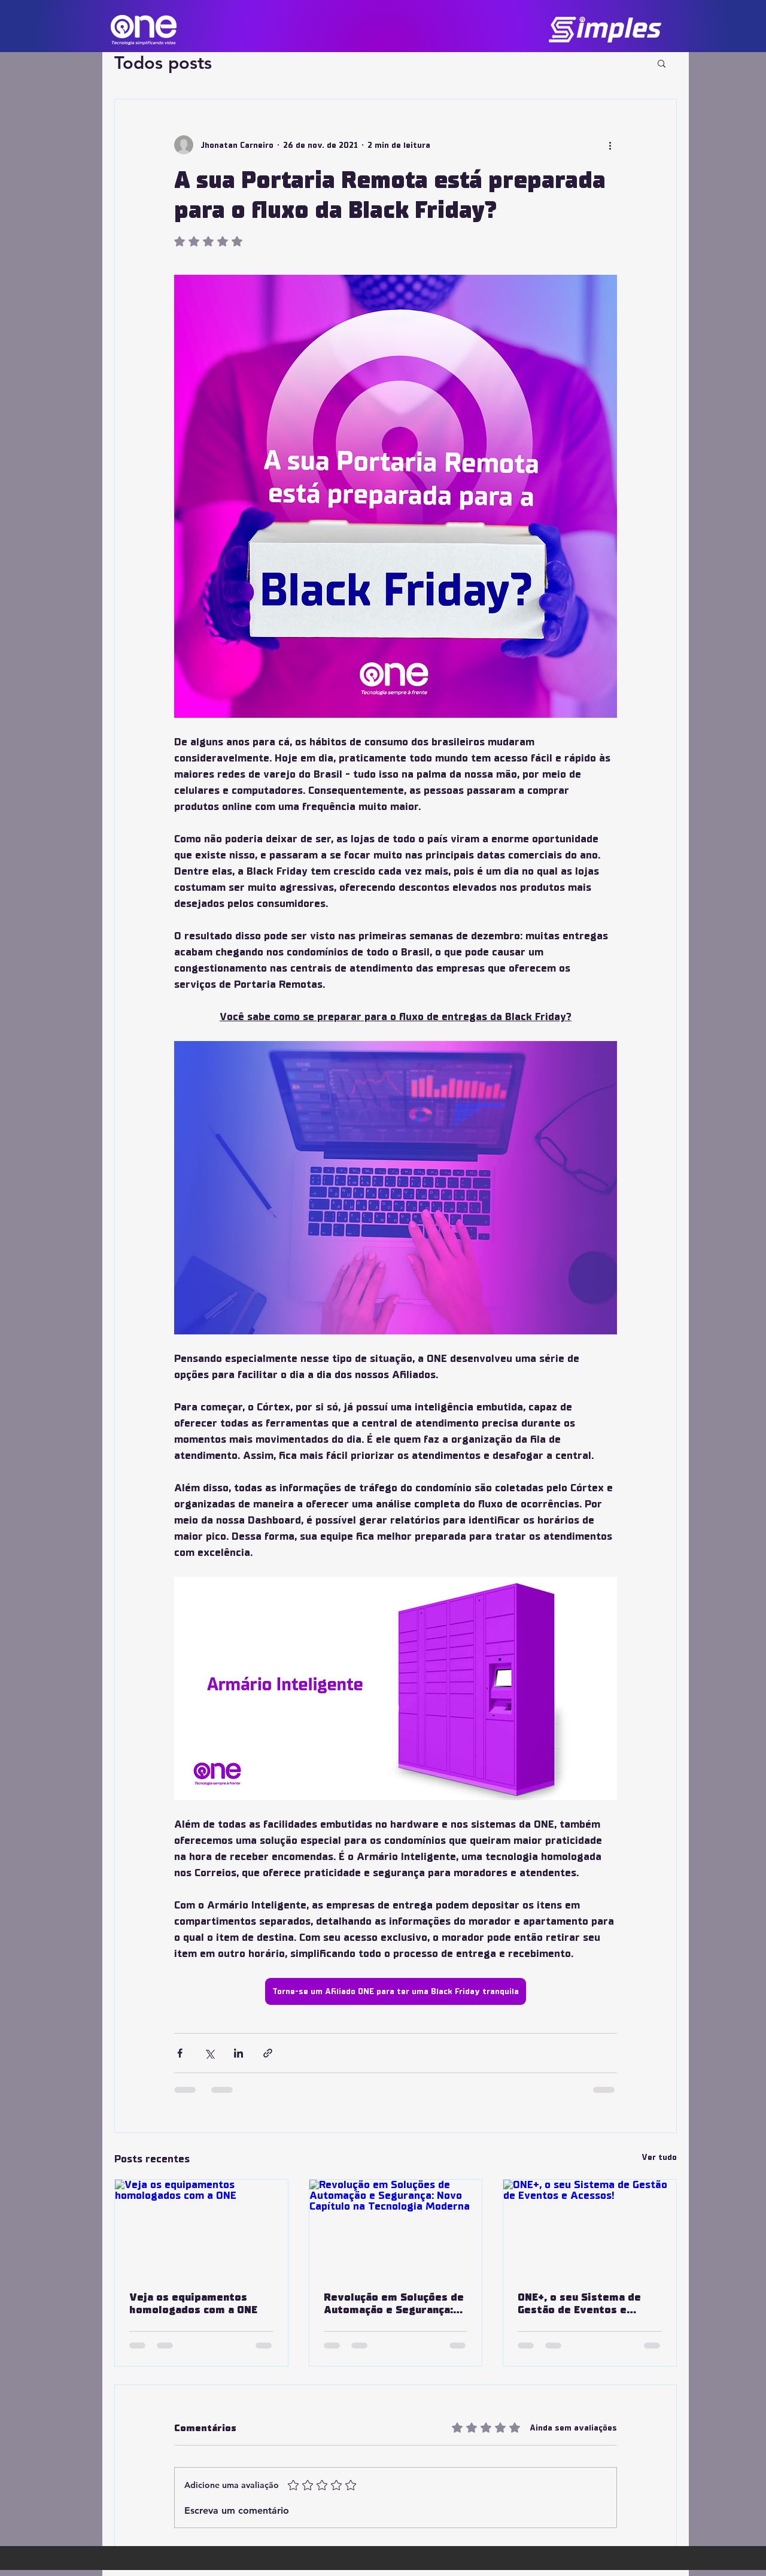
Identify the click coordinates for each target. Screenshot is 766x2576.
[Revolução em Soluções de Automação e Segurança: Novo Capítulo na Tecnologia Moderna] (395, 2228)
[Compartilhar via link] (267, 2053)
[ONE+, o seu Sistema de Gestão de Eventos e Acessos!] (589, 2228)
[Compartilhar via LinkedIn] (238, 2053)
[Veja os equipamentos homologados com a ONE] (201, 2228)
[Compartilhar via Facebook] (180, 2053)
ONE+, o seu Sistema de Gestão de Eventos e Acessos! (579, 2303)
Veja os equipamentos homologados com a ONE (193, 2303)
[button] (661, 63)
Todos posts (163, 62)
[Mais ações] (610, 145)
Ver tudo (659, 2157)
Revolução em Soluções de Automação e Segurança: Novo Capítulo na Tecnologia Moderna (394, 2303)
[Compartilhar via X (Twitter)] (209, 2053)
